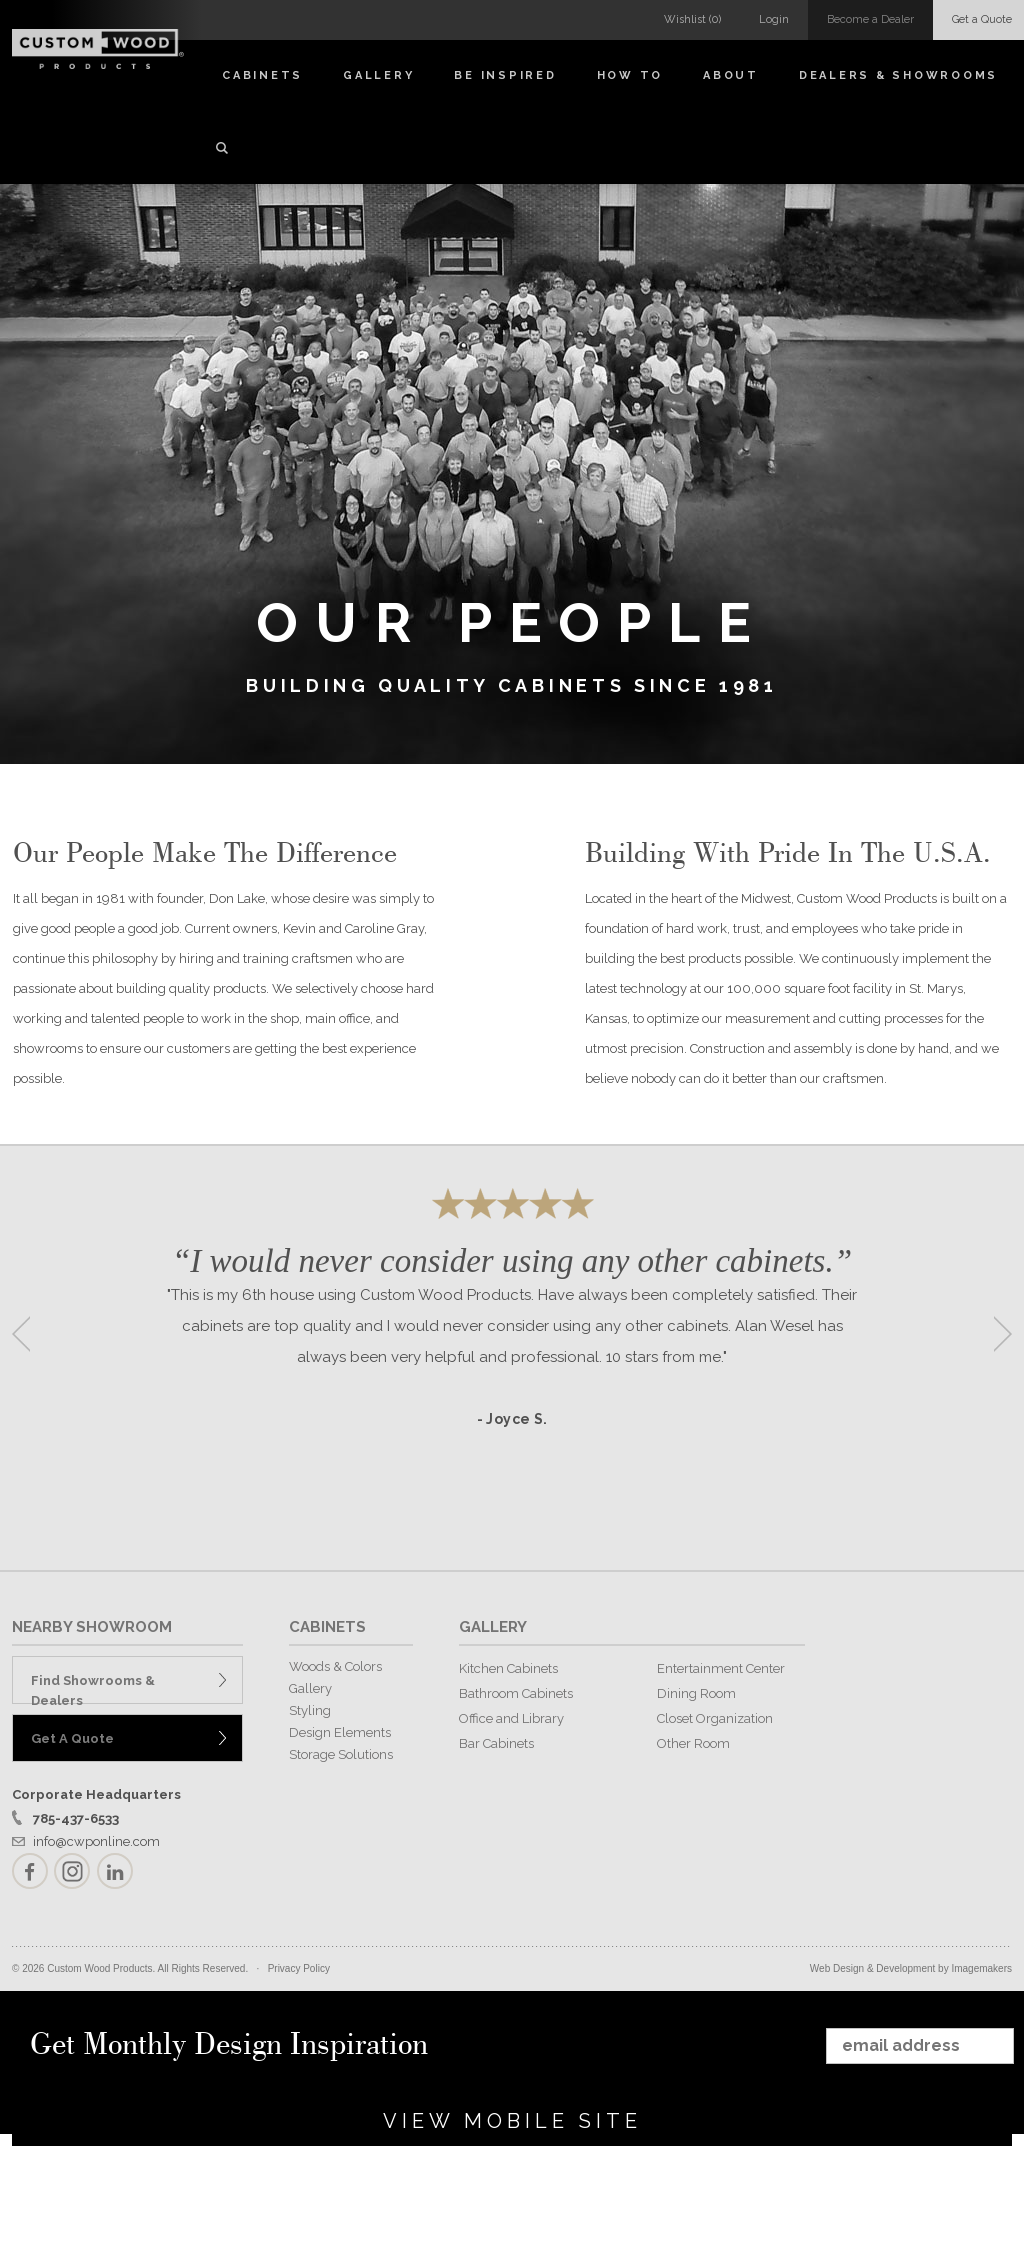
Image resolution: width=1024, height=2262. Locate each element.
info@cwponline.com (96, 1841)
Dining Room (696, 1693)
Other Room (693, 1743)
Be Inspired (505, 75)
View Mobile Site (512, 2121)
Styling (310, 1710)
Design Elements (340, 1732)
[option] (512, 1327)
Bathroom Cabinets (516, 1693)
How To (630, 75)
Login (774, 19)
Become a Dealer (870, 19)
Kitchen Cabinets (508, 1668)
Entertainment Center (721, 1668)
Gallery (378, 75)
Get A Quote (72, 1738)
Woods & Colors (335, 1666)
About (731, 75)
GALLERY (493, 1627)
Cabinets (262, 75)
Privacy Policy (299, 1968)
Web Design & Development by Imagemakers (911, 1968)
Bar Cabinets (496, 1743)
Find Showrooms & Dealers (93, 1688)
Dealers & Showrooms (898, 75)
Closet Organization (715, 1718)
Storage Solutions (341, 1754)
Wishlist (692, 19)
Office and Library (511, 1718)
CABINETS (327, 1627)
